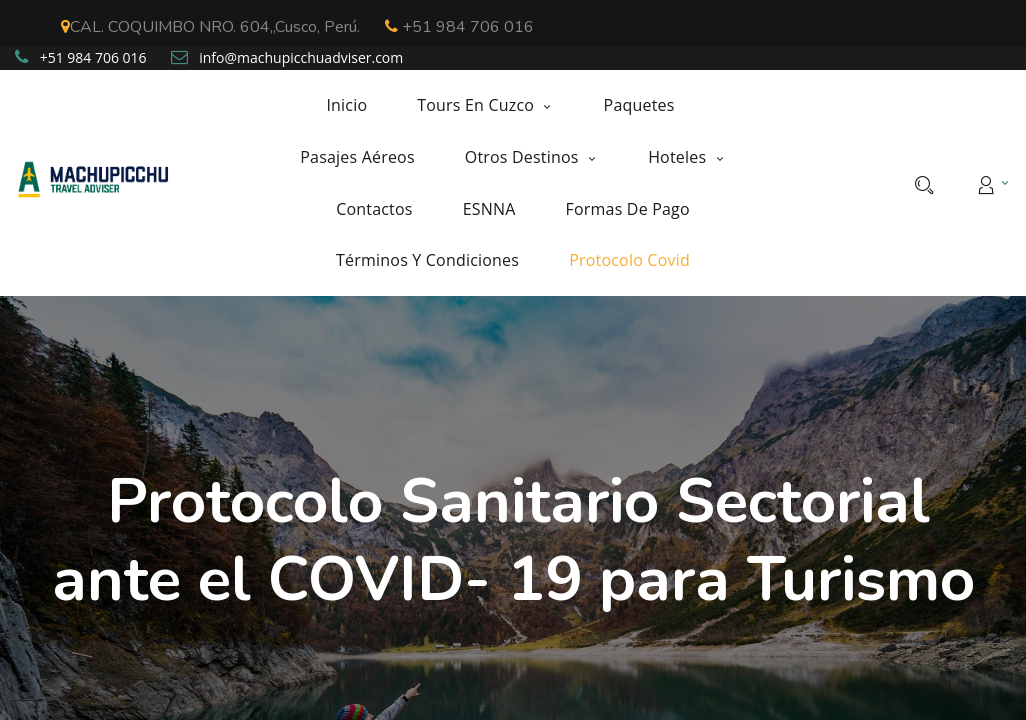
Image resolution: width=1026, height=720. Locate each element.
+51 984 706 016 (459, 27)
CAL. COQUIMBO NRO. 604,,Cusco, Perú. (210, 27)
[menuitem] (359, 105)
